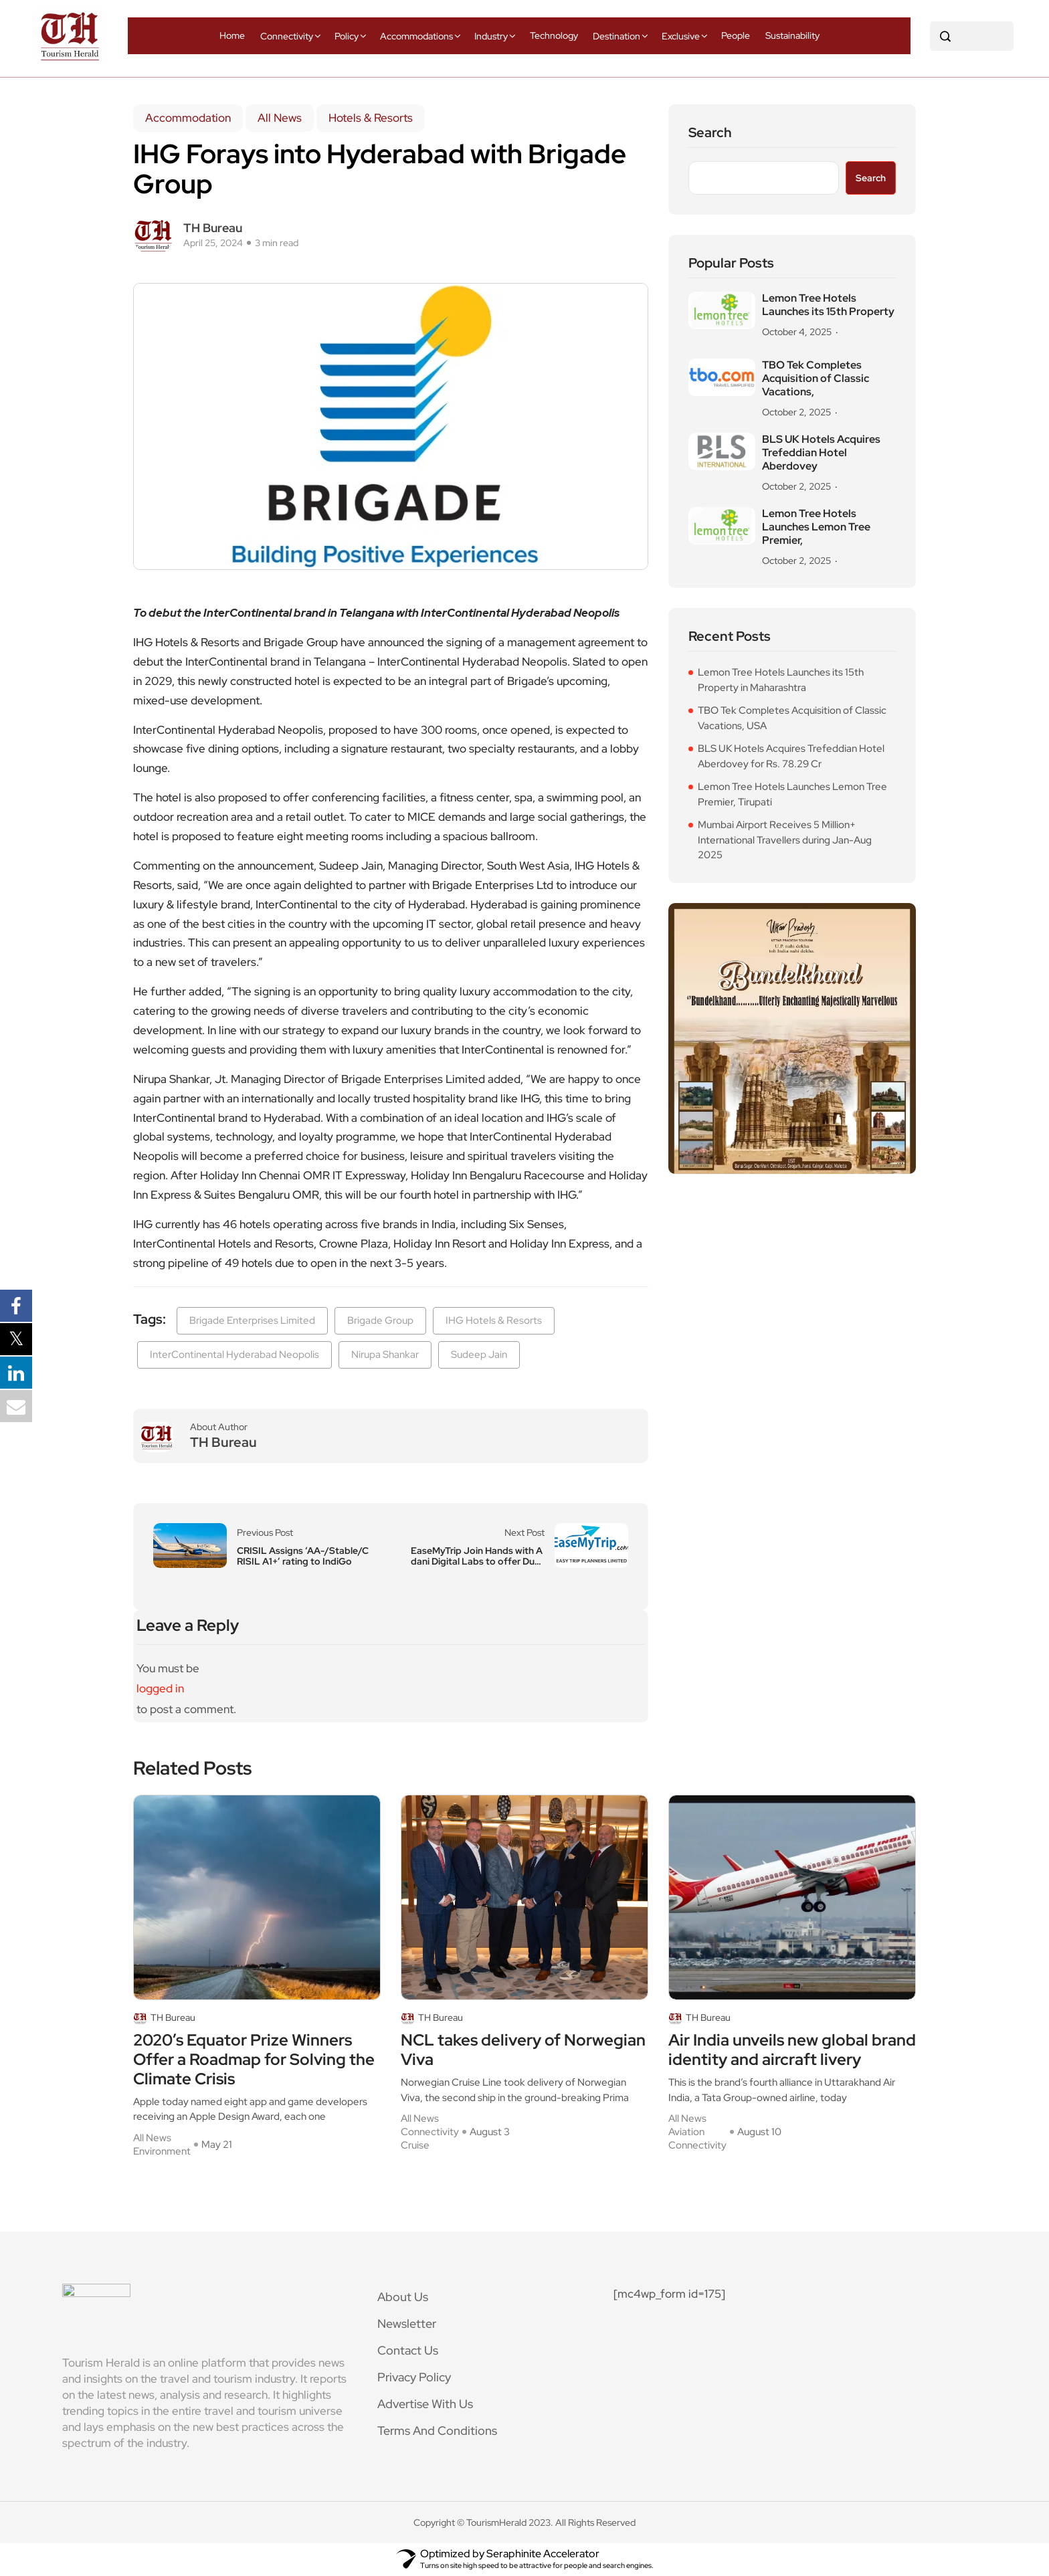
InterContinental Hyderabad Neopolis (234, 1354)
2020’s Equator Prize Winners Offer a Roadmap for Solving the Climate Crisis (254, 2059)
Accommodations (416, 36)
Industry (491, 36)
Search (710, 132)
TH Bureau (212, 227)
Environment (162, 2151)
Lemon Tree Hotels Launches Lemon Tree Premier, (816, 527)
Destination (616, 36)
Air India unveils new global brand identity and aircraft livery (792, 2050)
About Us (402, 2296)
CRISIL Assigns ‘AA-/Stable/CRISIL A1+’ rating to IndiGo (303, 1556)
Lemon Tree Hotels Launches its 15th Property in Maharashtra (781, 680)
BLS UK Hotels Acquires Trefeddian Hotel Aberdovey (821, 453)
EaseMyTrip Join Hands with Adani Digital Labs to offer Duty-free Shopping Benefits (477, 1556)
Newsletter (406, 2323)
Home (232, 35)
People (735, 35)
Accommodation (188, 117)
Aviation (686, 2132)
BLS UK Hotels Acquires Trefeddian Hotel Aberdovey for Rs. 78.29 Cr (791, 756)
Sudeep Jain (479, 1354)
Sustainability (792, 35)
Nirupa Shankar (385, 1354)
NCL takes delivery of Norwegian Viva (523, 2050)
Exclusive (681, 36)
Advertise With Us (425, 2403)
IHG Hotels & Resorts (494, 1320)
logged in (160, 1688)
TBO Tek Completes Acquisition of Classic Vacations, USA (792, 718)
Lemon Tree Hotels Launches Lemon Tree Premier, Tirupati (792, 794)
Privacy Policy (414, 2377)
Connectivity (286, 36)
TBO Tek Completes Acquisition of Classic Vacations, (815, 379)
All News (280, 117)
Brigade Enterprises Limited (252, 1320)
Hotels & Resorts (370, 117)
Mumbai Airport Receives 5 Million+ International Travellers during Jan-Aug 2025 (785, 840)
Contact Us (407, 2350)
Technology (554, 35)
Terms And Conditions (437, 2430)
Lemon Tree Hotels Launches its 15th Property (828, 305)
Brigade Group (380, 1320)
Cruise (415, 2145)
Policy (347, 36)
